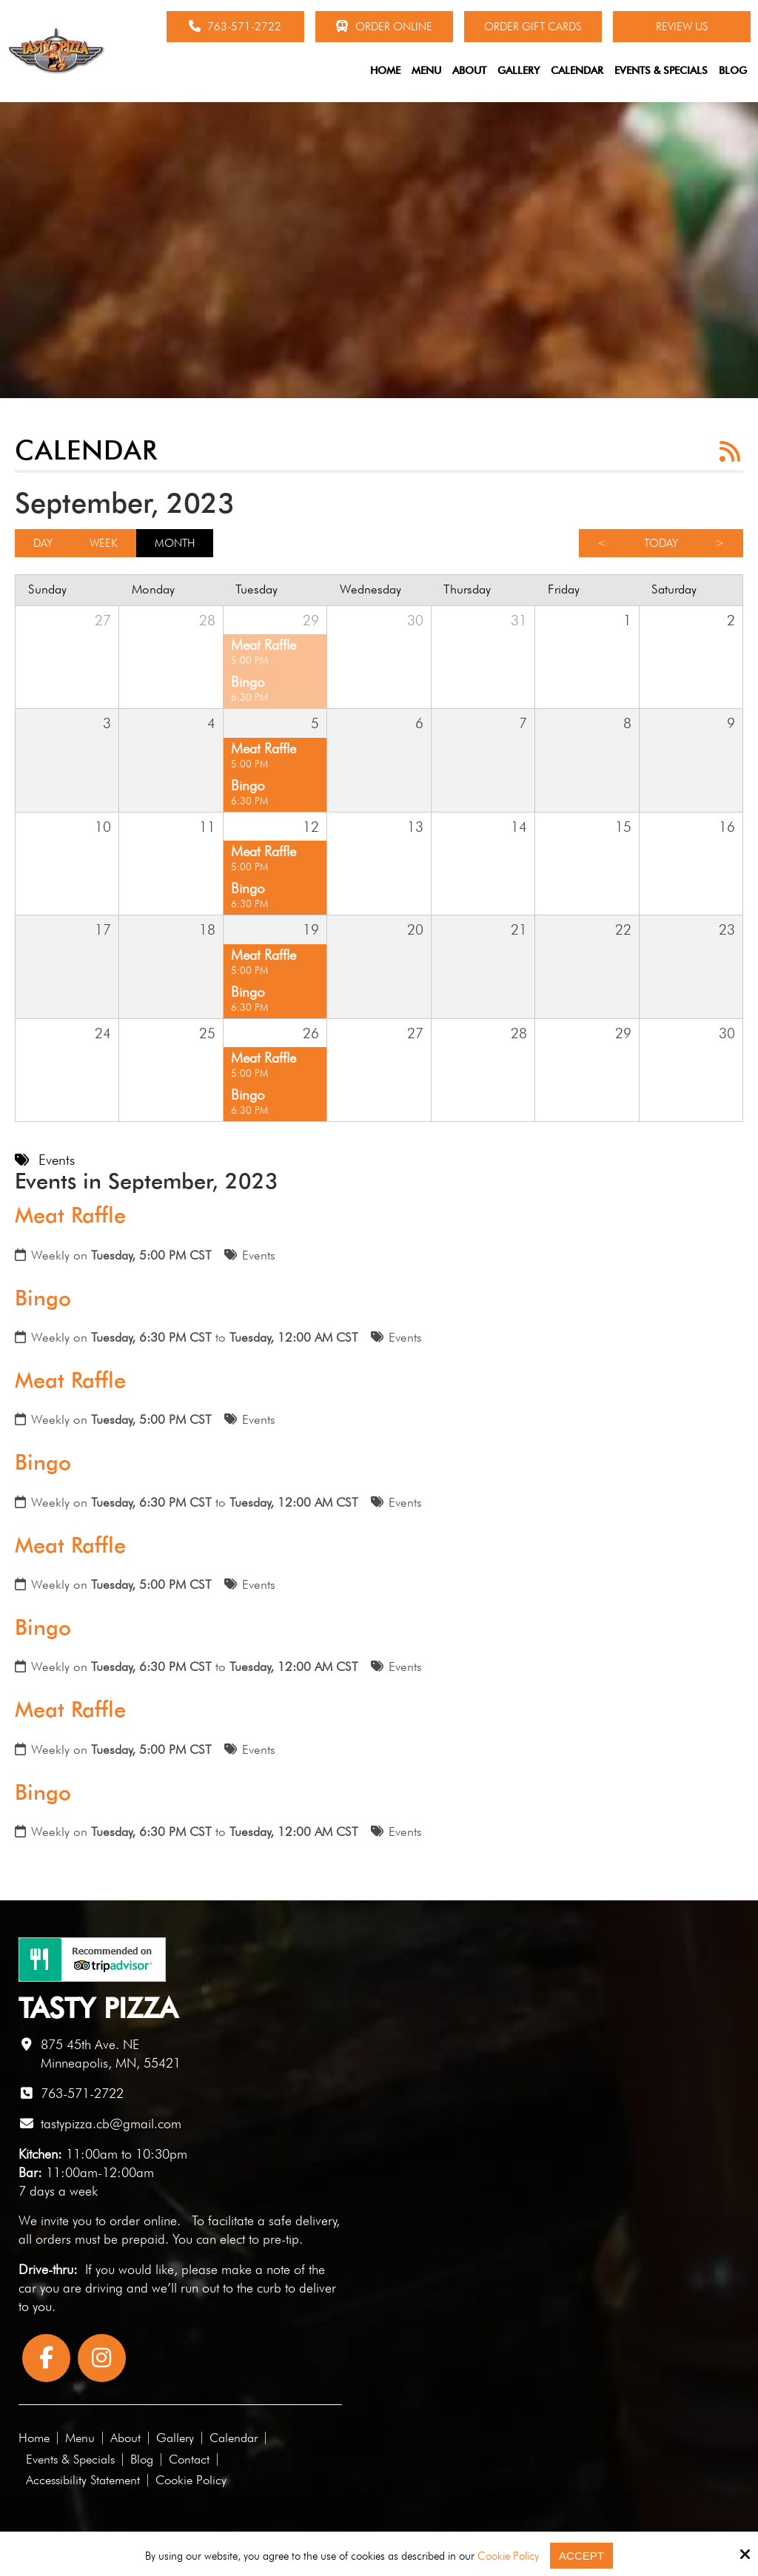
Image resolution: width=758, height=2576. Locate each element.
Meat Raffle (70, 1215)
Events (258, 1255)
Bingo (43, 1298)
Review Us (682, 26)
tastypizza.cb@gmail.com (111, 2123)
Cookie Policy (508, 2556)
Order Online (383, 26)
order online (143, 2220)
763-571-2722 (235, 26)
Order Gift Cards (532, 26)
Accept (581, 2555)
